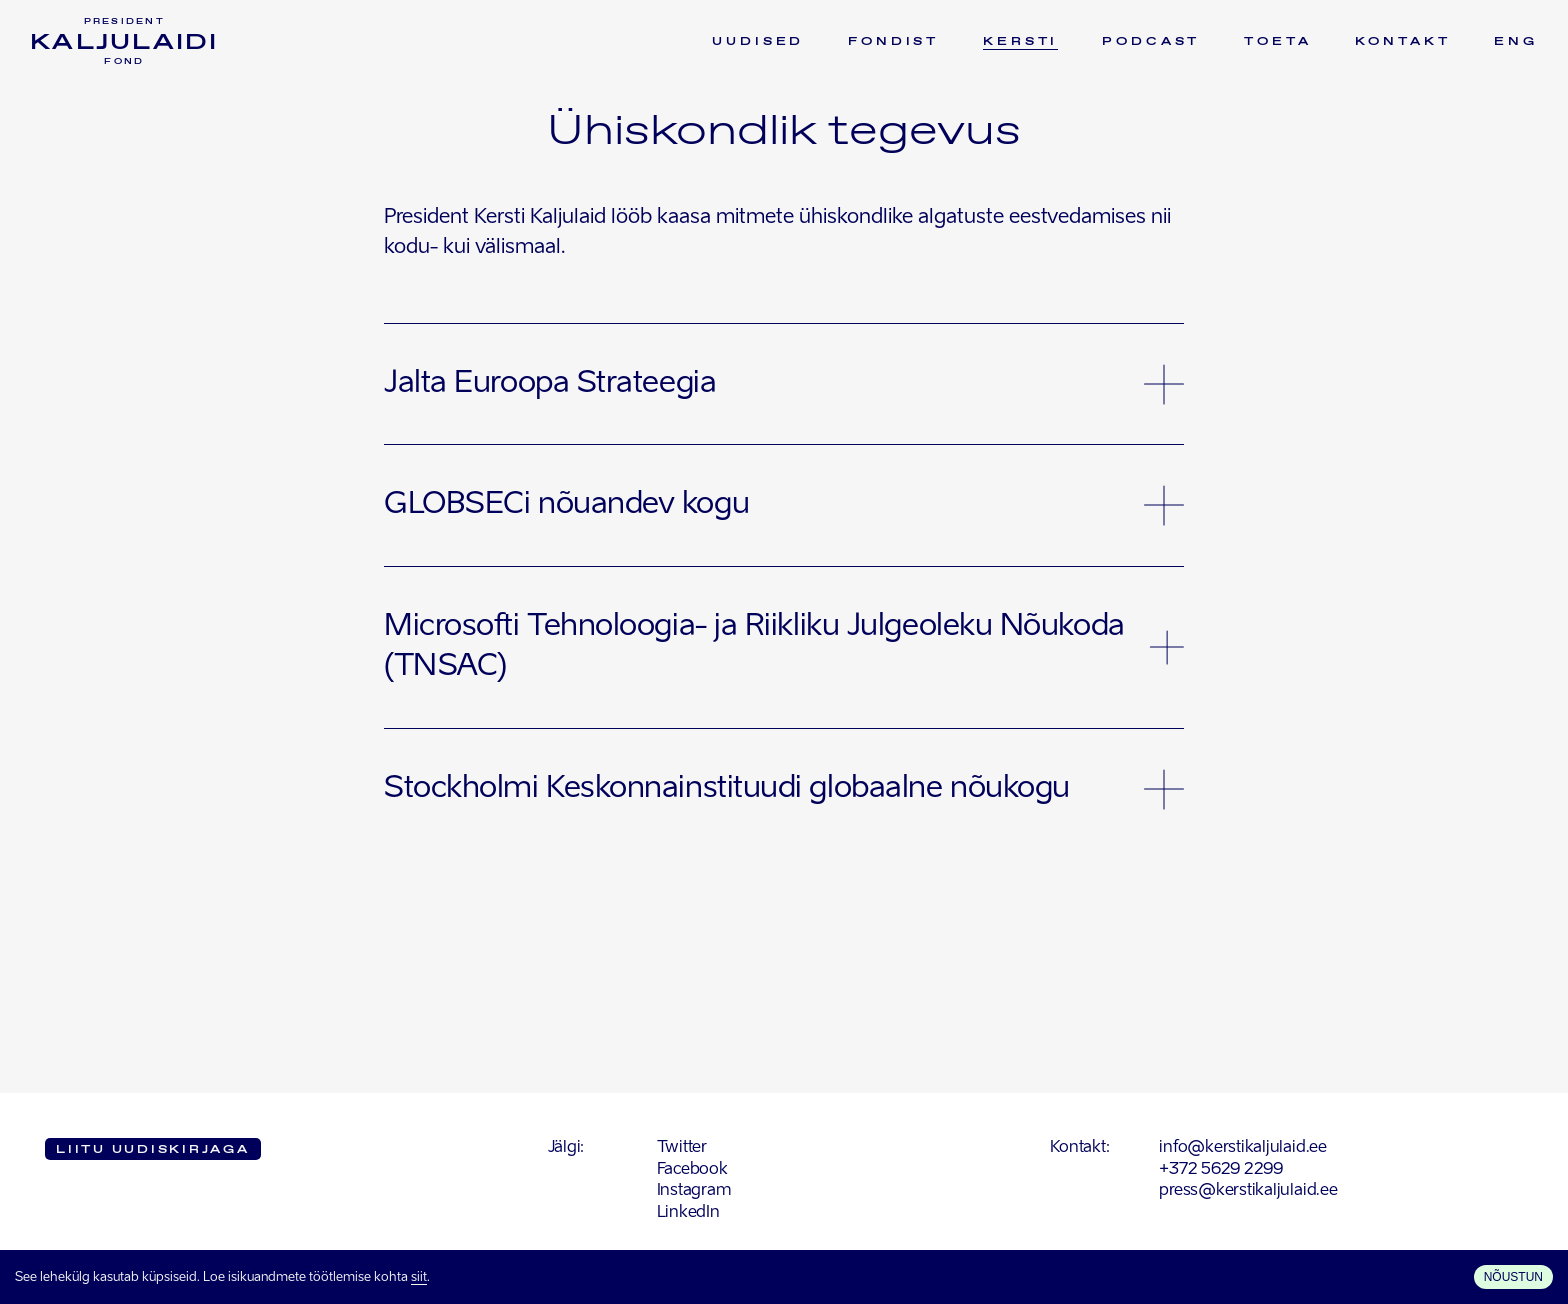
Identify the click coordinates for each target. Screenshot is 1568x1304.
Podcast (1151, 42)
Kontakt (1402, 42)
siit (419, 1277)
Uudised (758, 42)
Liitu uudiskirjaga (153, 1150)
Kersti (1020, 42)
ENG (1516, 42)
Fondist (893, 42)
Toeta (1277, 42)
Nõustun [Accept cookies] (1513, 1277)
